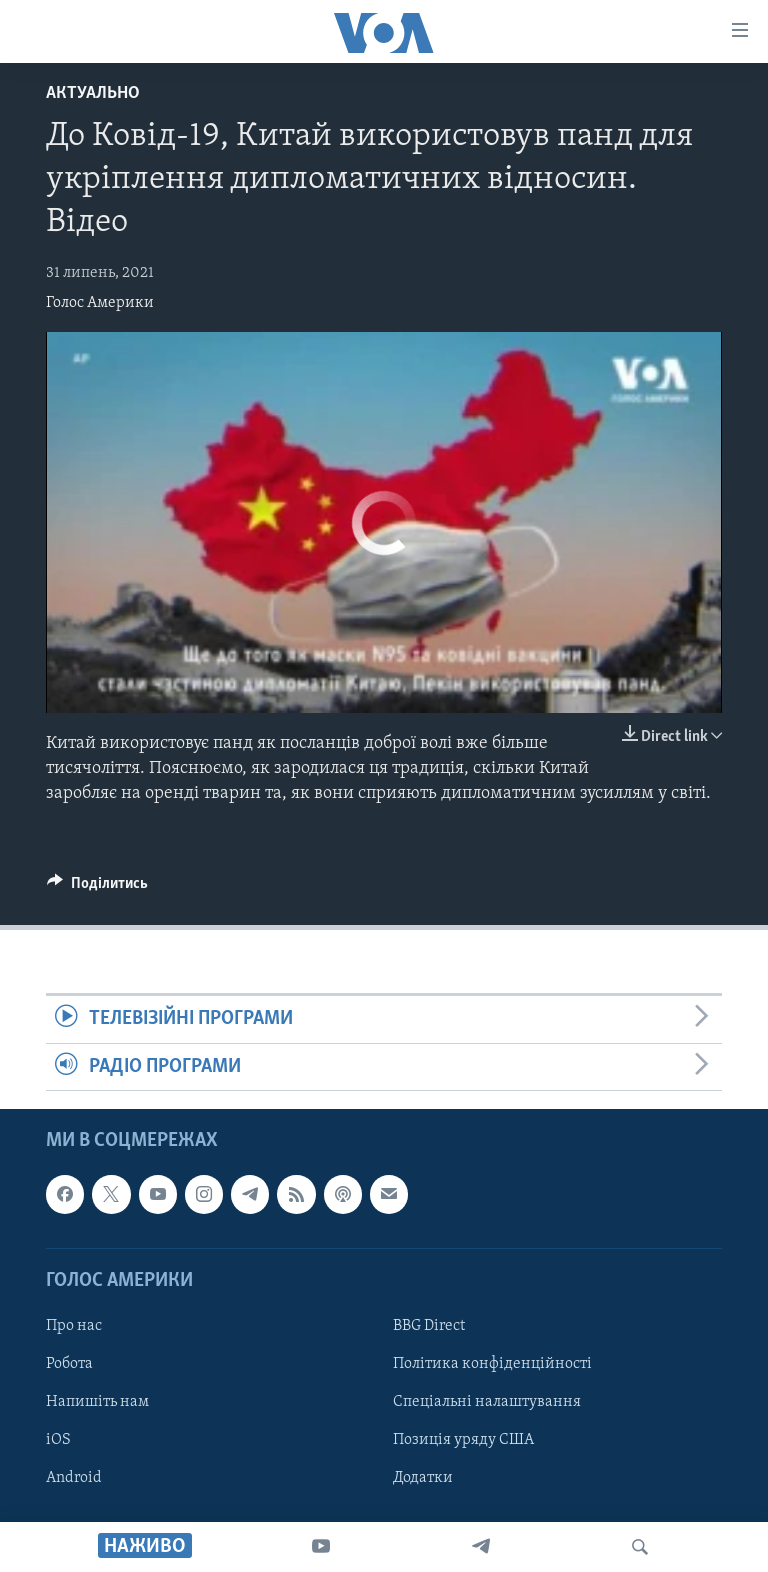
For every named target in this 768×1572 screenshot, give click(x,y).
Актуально (93, 93)
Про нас (74, 1326)
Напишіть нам (97, 1402)
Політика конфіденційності (492, 1364)
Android (74, 1478)
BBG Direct (429, 1326)
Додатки (423, 1478)
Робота (69, 1364)
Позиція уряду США (463, 1440)
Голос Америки (100, 303)
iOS (58, 1440)
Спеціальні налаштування (487, 1402)
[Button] (97, 888)
